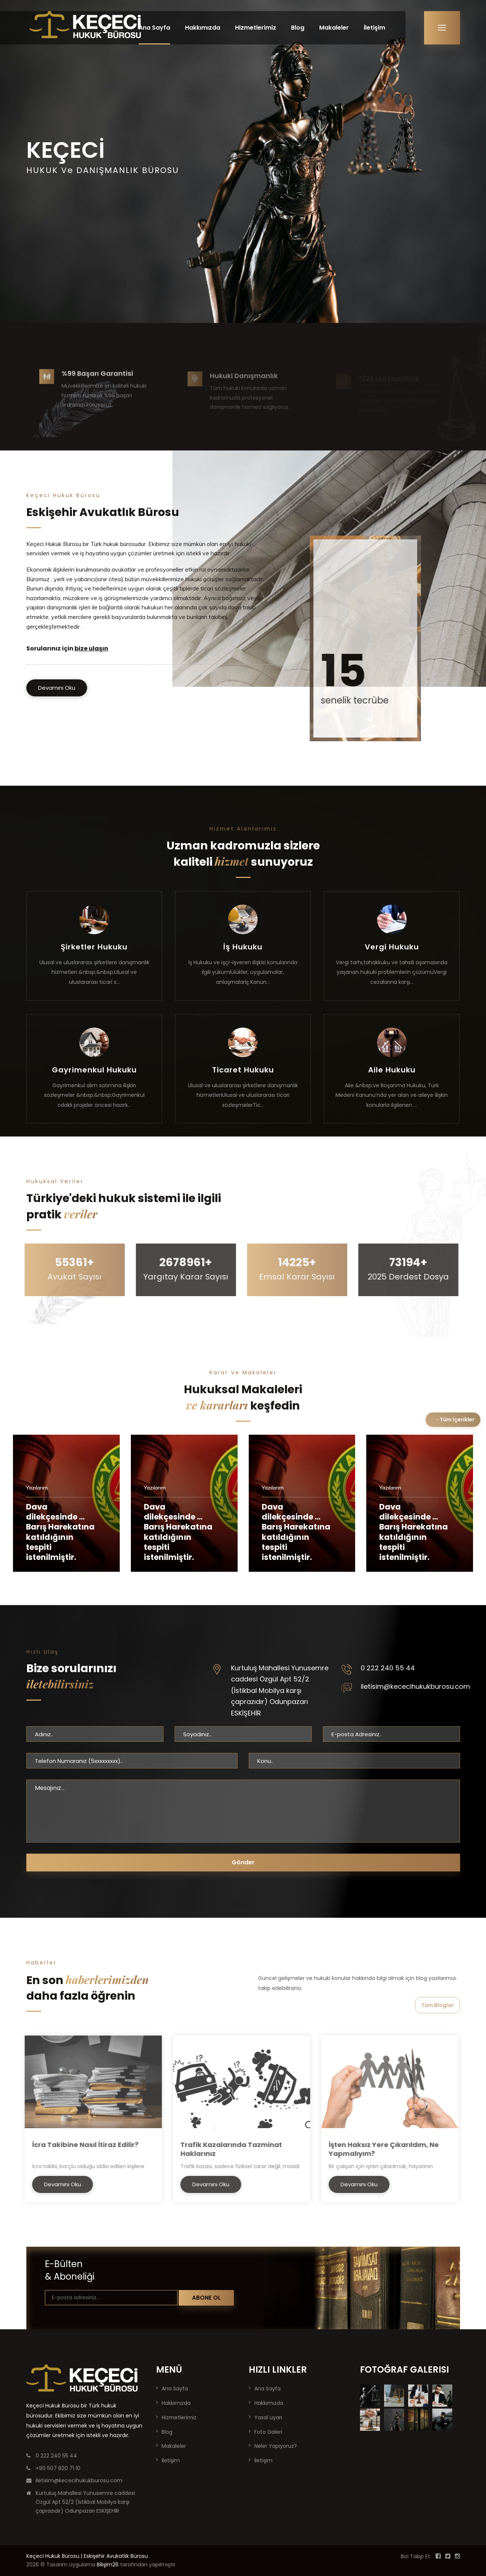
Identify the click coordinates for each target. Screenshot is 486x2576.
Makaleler (334, 27)
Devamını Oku (56, 688)
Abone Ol (206, 2298)
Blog (297, 27)
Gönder (243, 1862)
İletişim (374, 27)
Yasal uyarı (268, 2417)
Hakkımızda (202, 27)
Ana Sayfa (154, 27)
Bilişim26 (108, 2564)
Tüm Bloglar (437, 2005)
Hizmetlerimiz (255, 27)
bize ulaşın (91, 648)
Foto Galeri (268, 2432)
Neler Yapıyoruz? (275, 2446)
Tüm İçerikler (457, 1419)
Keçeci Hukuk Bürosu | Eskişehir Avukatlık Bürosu (87, 2556)
